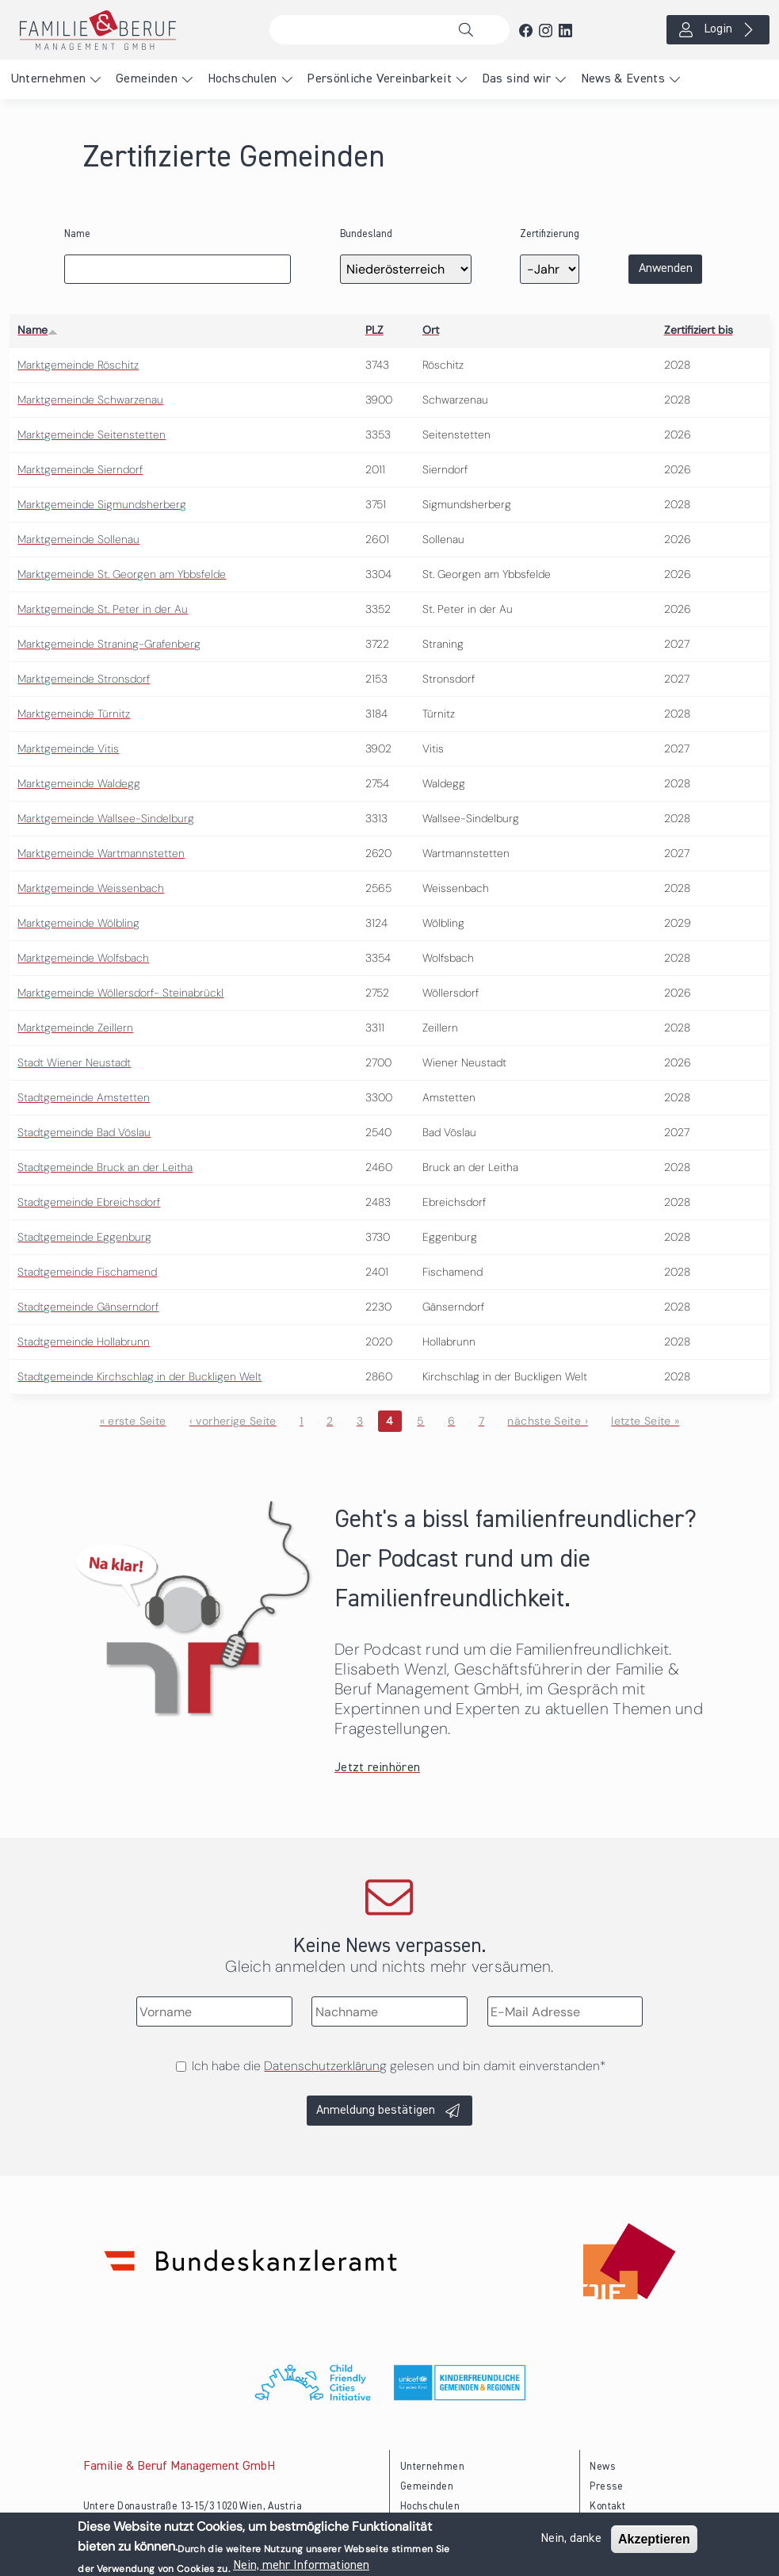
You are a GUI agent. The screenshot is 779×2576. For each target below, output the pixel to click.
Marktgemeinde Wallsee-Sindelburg (105, 818)
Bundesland (366, 234)
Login (718, 29)
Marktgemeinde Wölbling (78, 923)
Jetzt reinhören (377, 1768)
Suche (470, 30)
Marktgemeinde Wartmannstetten (101, 853)
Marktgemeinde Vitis (68, 748)
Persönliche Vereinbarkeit (379, 79)
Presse (606, 2487)
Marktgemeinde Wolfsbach (83, 958)
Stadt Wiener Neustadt (74, 1062)
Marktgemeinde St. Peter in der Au (102, 609)
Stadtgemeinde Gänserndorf (87, 1306)
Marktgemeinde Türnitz (73, 713)
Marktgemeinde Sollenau (78, 539)
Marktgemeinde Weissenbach (90, 888)
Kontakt (607, 2506)
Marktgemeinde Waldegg (78, 783)
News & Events (623, 79)
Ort (430, 330)
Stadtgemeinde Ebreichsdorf (88, 1202)
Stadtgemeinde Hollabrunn (83, 1341)
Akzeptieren (654, 2540)
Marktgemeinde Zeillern (75, 1027)
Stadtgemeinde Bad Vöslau (84, 1132)
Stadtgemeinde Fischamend (87, 1272)
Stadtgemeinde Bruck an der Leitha (105, 1167)
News (602, 2467)
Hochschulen (242, 79)
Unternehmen (48, 79)
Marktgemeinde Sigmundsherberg (101, 504)
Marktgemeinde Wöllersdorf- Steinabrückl (120, 993)
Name (77, 234)
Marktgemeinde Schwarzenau (90, 399)
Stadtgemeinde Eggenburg (84, 1237)
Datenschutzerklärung (325, 2065)
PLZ (374, 330)
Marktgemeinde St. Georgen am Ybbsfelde (121, 574)
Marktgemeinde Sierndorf (80, 469)
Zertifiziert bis (698, 330)
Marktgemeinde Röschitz (78, 365)
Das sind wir (516, 79)
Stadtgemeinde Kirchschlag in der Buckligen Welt (139, 1376)
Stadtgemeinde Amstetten (83, 1097)
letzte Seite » (645, 1421)
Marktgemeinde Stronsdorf (83, 679)
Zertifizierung (549, 234)
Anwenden (666, 268)
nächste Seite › (547, 1421)
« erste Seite (133, 1421)
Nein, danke (570, 2540)
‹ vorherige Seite (233, 1421)
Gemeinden (147, 79)
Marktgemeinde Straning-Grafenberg (108, 644)
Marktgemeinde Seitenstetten (91, 434)
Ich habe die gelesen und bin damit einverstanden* (398, 2065)
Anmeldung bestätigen (375, 2110)
